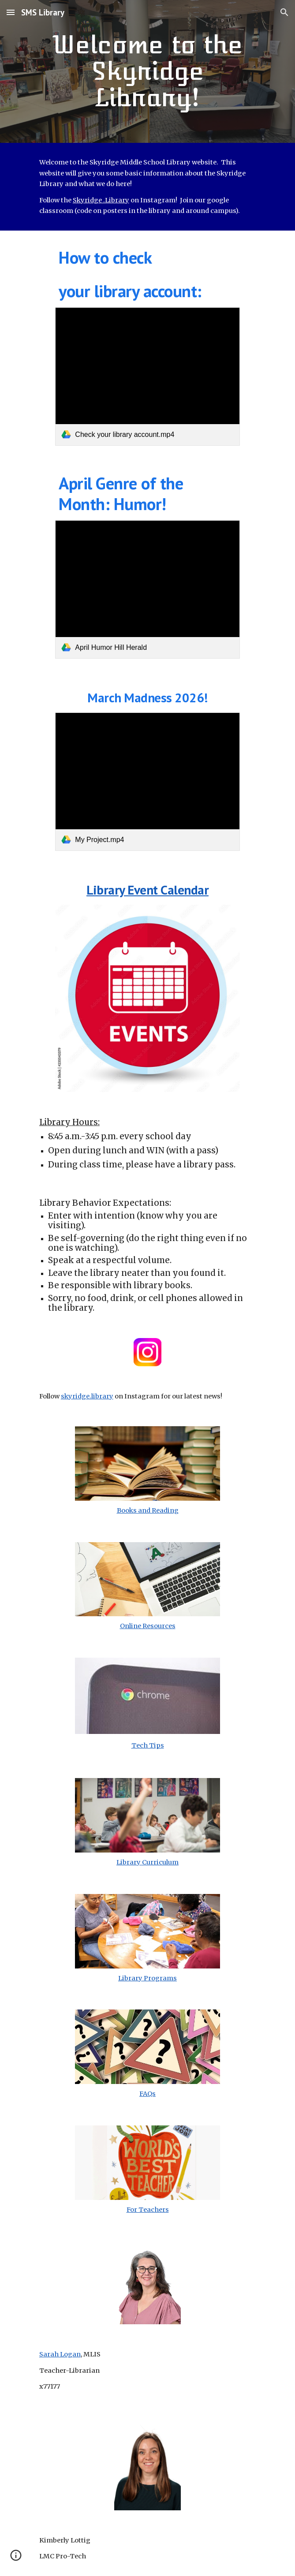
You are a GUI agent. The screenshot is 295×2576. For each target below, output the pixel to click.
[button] (10, 12)
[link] (147, 376)
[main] (147, 71)
